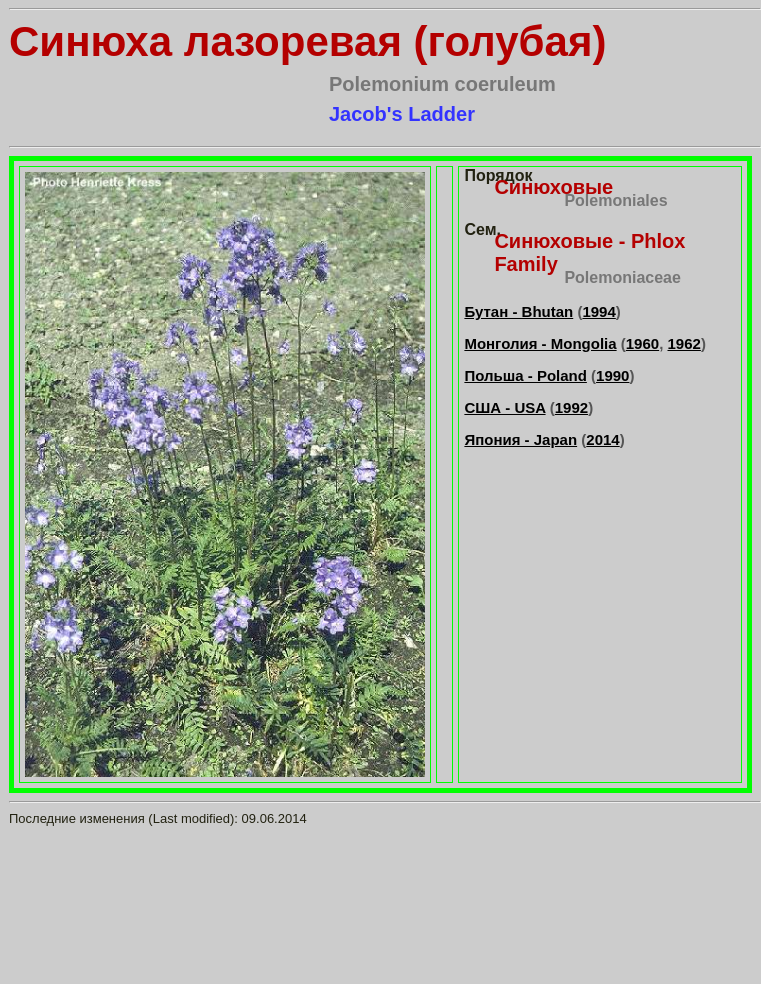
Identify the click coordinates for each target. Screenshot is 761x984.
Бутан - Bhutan (518, 311)
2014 (602, 439)
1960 (642, 343)
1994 (598, 311)
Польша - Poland (525, 375)
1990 (612, 375)
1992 (571, 407)
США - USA (504, 407)
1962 (684, 343)
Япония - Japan (520, 439)
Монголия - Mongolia (540, 343)
